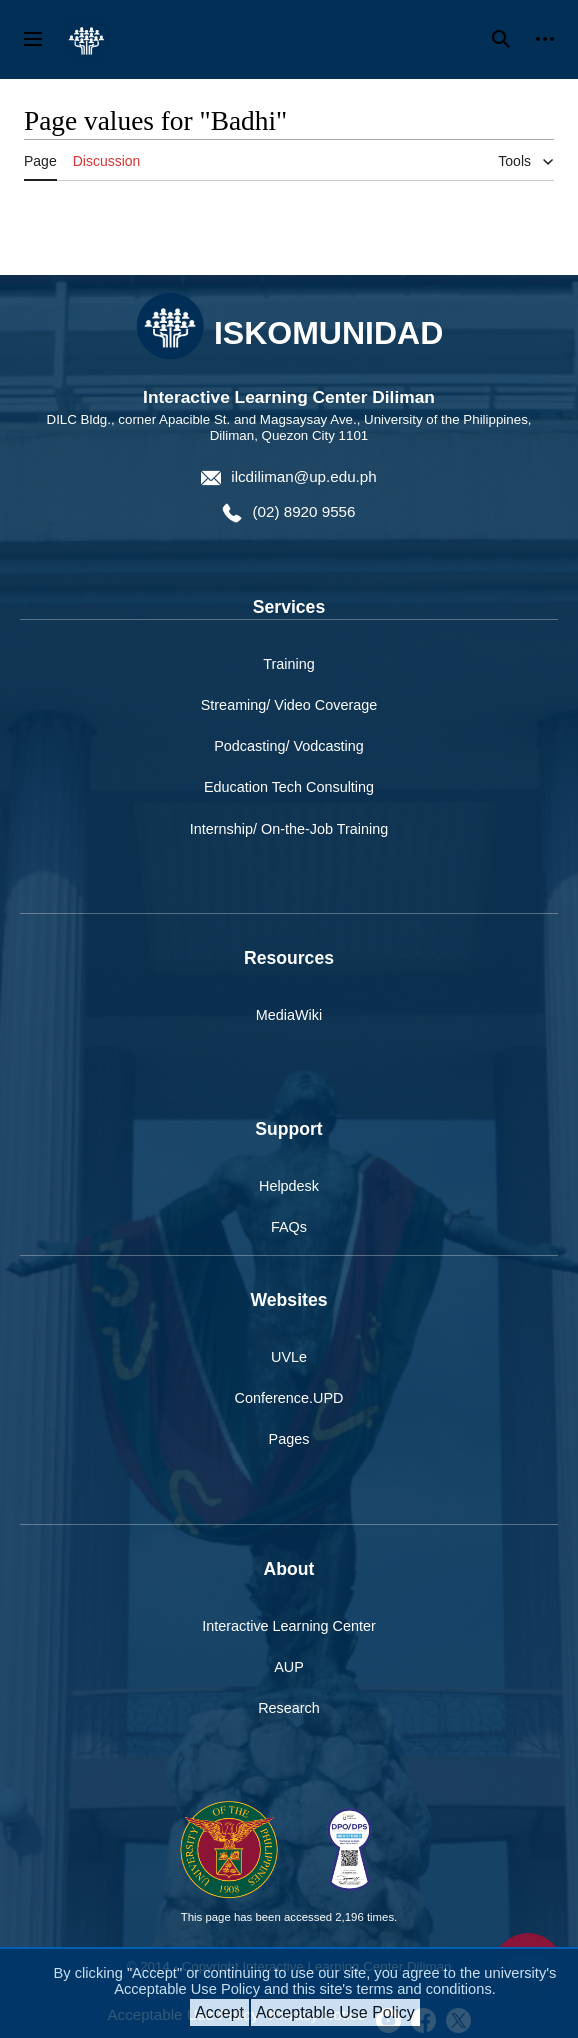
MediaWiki (289, 1015)
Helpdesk (289, 1186)
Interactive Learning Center (289, 1626)
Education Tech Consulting (289, 787)
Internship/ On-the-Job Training (289, 829)
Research (289, 1708)
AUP (289, 1667)
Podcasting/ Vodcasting (289, 746)
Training (288, 664)
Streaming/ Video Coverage (289, 705)
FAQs (289, 1227)
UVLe (289, 1357)
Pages (289, 1439)
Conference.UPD (289, 1398)
